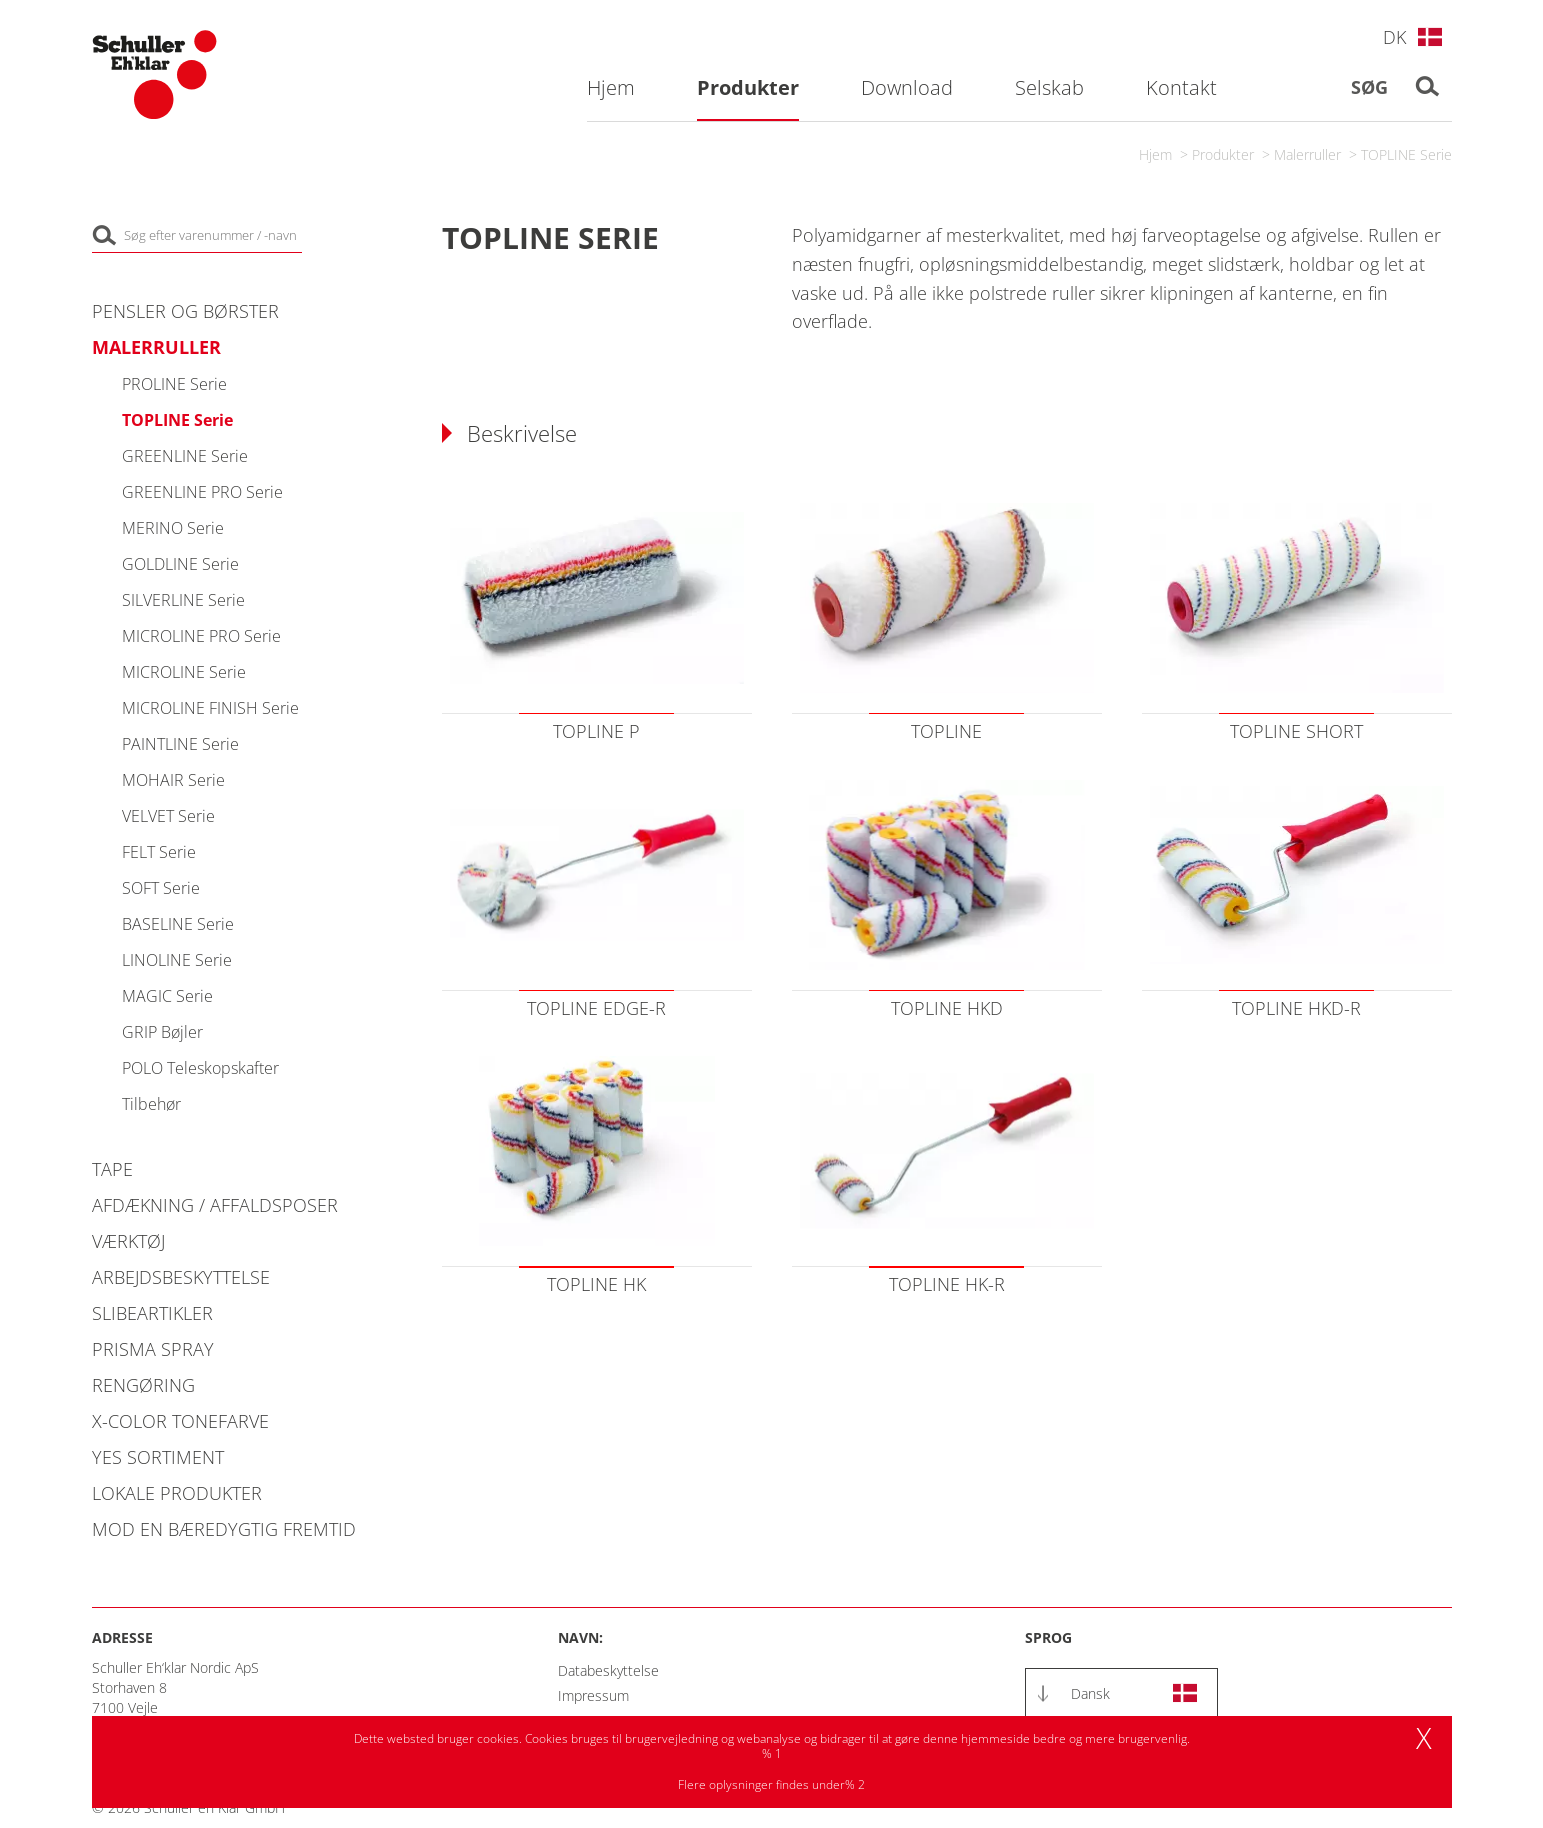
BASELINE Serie (178, 924)
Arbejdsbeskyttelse (181, 1277)
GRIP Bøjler (162, 1032)
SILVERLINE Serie (183, 600)
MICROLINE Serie (184, 672)
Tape (112, 1169)
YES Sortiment (158, 1457)
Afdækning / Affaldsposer (215, 1205)
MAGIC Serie (167, 996)
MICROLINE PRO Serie (201, 636)
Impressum (593, 1695)
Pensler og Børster (185, 311)
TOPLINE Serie (1406, 154)
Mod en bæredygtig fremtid (224, 1529)
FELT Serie (159, 852)
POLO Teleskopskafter (200, 1068)
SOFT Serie (161, 888)
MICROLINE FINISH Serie (210, 708)
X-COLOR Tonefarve (180, 1421)
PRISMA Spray (153, 1349)
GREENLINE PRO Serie (202, 492)
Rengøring (143, 1385)
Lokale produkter (177, 1493)
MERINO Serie (173, 528)
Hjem (1155, 154)
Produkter (1223, 154)
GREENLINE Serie (185, 456)
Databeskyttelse (608, 1670)
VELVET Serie (168, 816)
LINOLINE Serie (177, 960)
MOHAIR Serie (173, 780)
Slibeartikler (152, 1313)
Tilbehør (151, 1104)
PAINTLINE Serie (180, 744)
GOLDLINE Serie (180, 564)
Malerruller (1307, 154)
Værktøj (128, 1241)
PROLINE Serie (174, 384)
